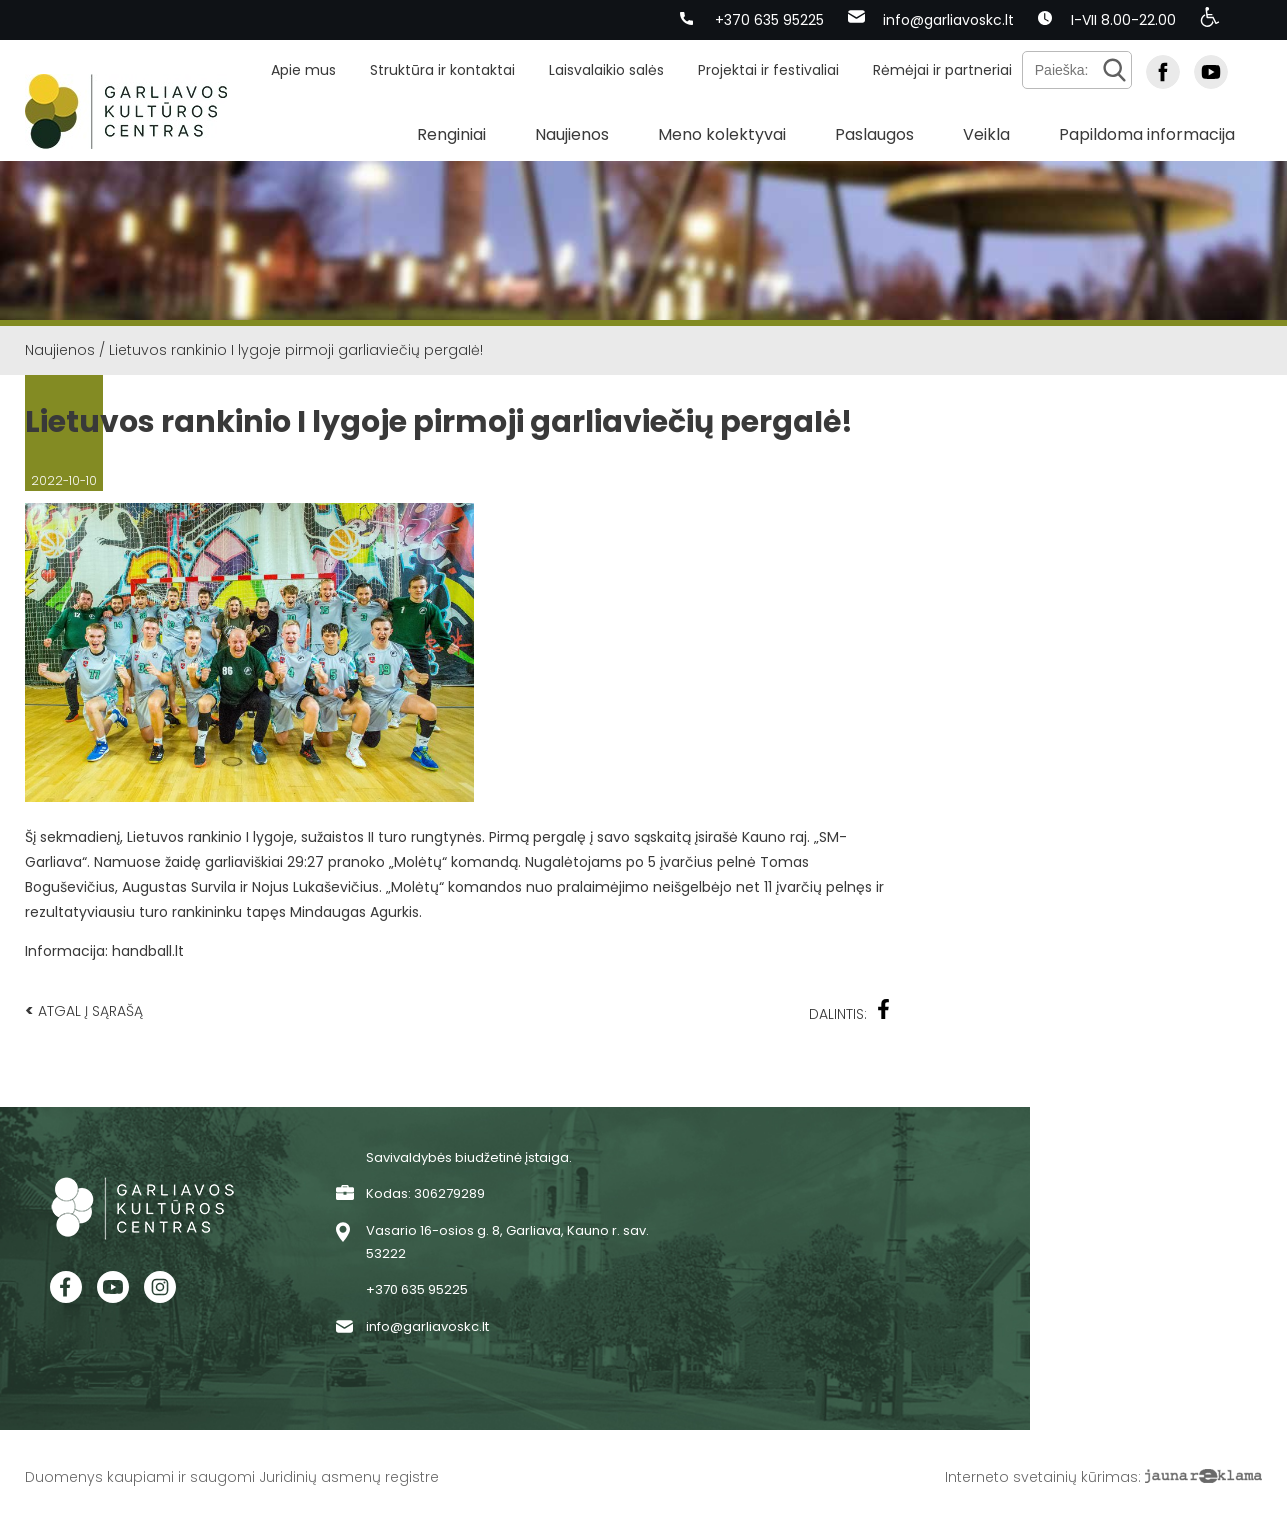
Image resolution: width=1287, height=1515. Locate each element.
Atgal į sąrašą (84, 1010)
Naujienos (572, 134)
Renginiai (451, 134)
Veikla (986, 134)
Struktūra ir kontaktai (442, 70)
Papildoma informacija (1147, 134)
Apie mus (303, 70)
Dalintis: (850, 1011)
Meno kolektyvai (722, 134)
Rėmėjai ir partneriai (942, 70)
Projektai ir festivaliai (768, 70)
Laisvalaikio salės (606, 70)
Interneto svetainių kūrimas (1041, 1477)
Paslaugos (874, 134)
